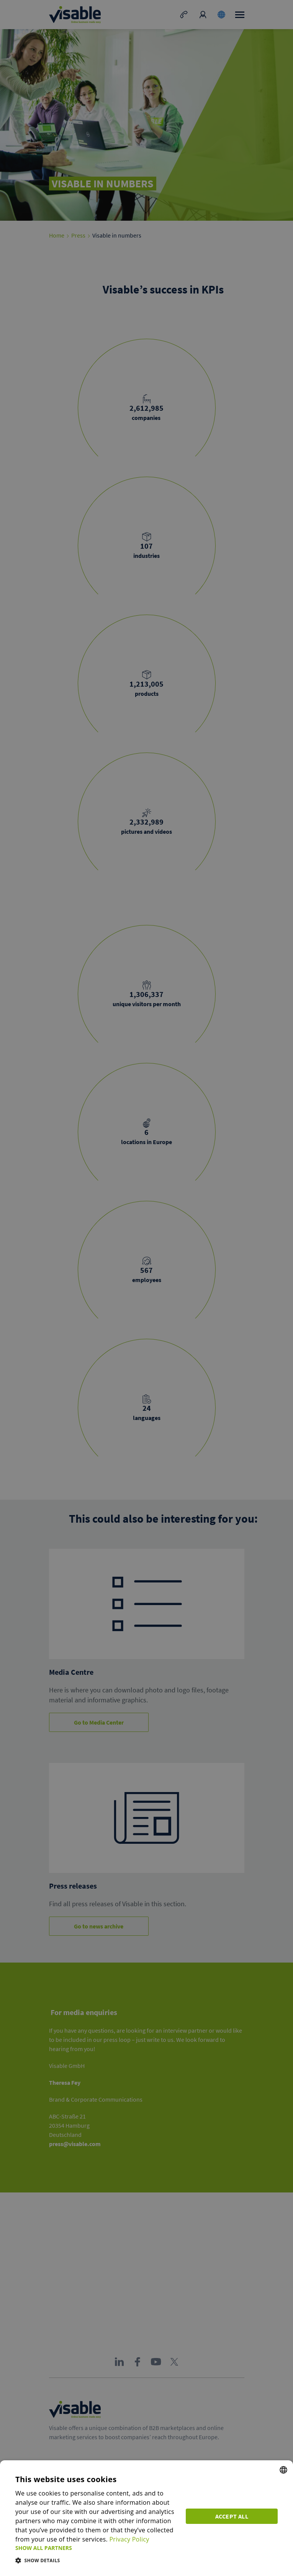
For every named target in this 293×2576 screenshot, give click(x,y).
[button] (96, 2548)
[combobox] (283, 2470)
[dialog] (146, 2518)
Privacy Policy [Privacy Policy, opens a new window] (129, 2539)
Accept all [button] (231, 2516)
